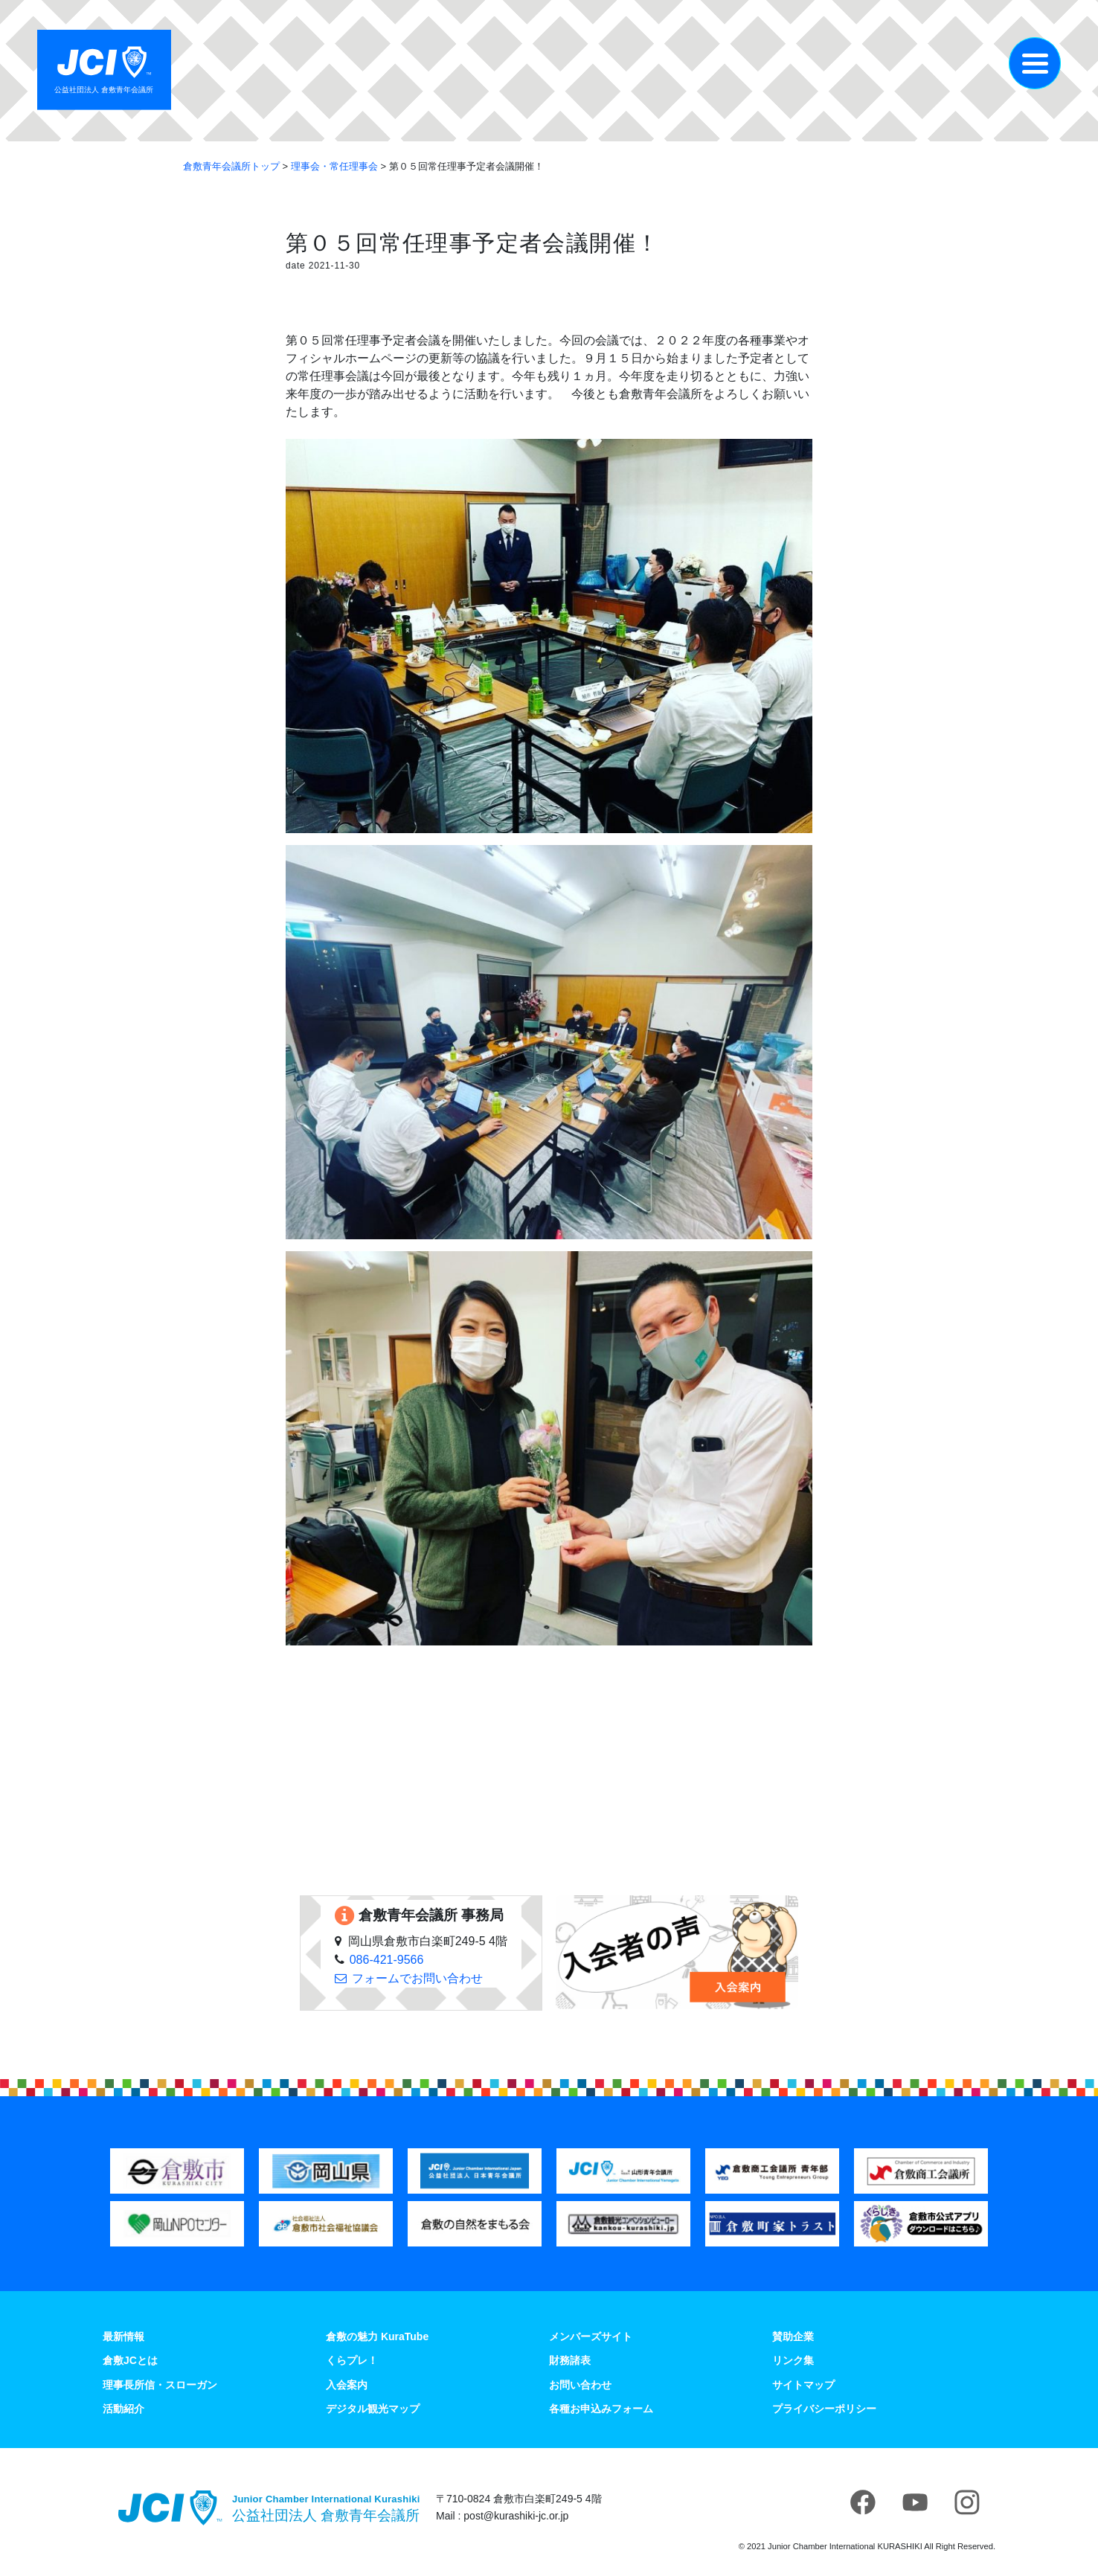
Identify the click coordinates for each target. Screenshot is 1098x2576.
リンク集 (793, 2360)
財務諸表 (570, 2360)
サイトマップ (803, 2385)
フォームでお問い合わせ (417, 1978)
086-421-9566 (387, 1959)
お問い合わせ (580, 2385)
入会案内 (346, 2385)
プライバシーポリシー (824, 2409)
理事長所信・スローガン (160, 2385)
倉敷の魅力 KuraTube (377, 2336)
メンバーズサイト (590, 2336)
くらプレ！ (352, 2360)
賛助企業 (793, 2336)
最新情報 (123, 2336)
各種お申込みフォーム (601, 2409)
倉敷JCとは (130, 2360)
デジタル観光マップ (373, 2409)
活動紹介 (123, 2409)
